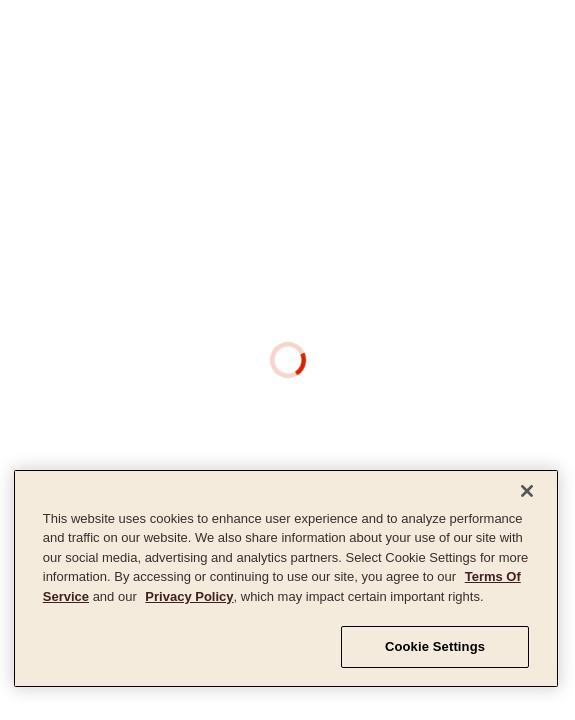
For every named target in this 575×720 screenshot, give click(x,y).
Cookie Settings (435, 646)
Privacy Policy (189, 596)
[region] (286, 578)
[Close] (527, 491)
